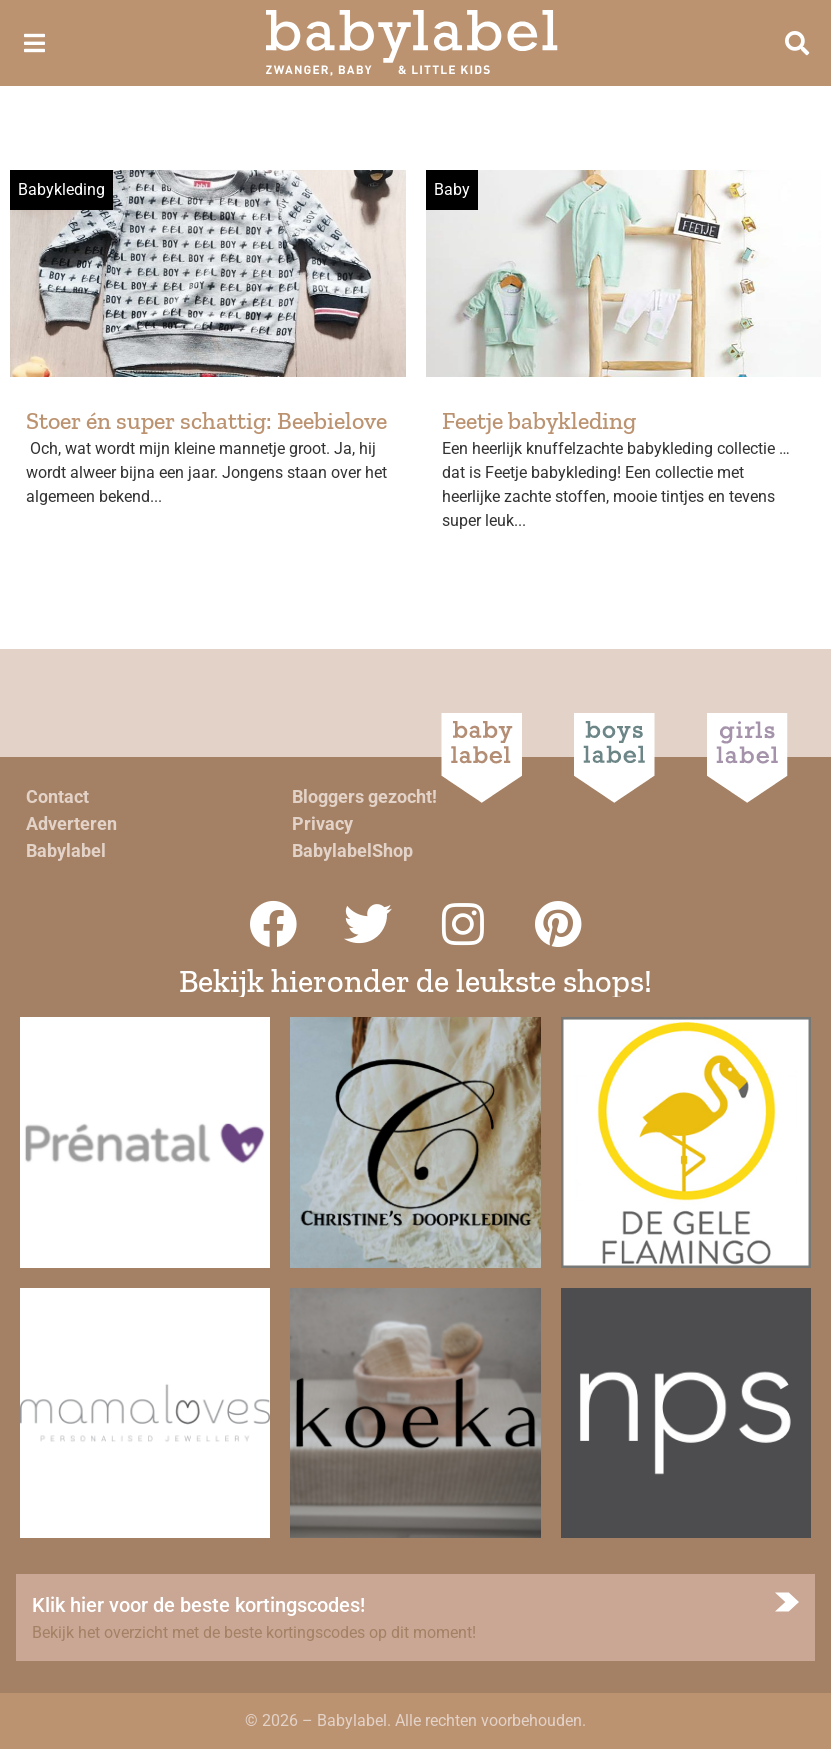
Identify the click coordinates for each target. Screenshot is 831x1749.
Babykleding (61, 189)
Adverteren (71, 823)
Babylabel (66, 850)
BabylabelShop (352, 850)
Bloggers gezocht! (364, 796)
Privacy (322, 823)
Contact (57, 796)
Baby (452, 189)
